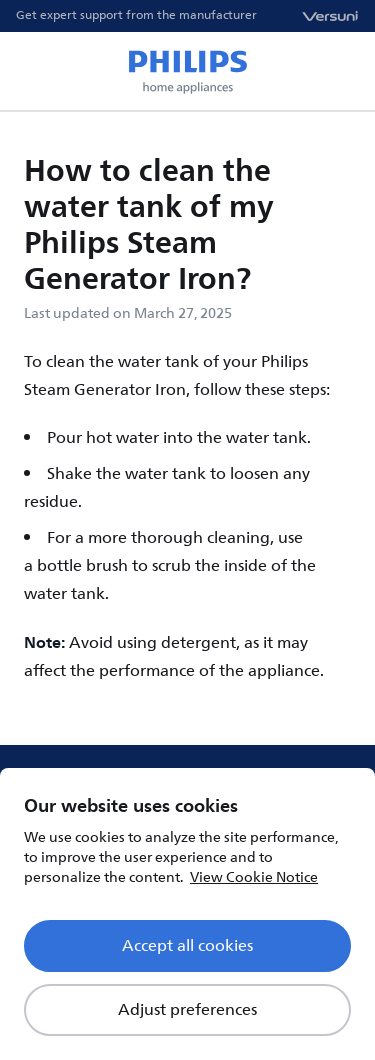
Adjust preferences (187, 1010)
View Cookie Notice (254, 877)
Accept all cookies (187, 946)
